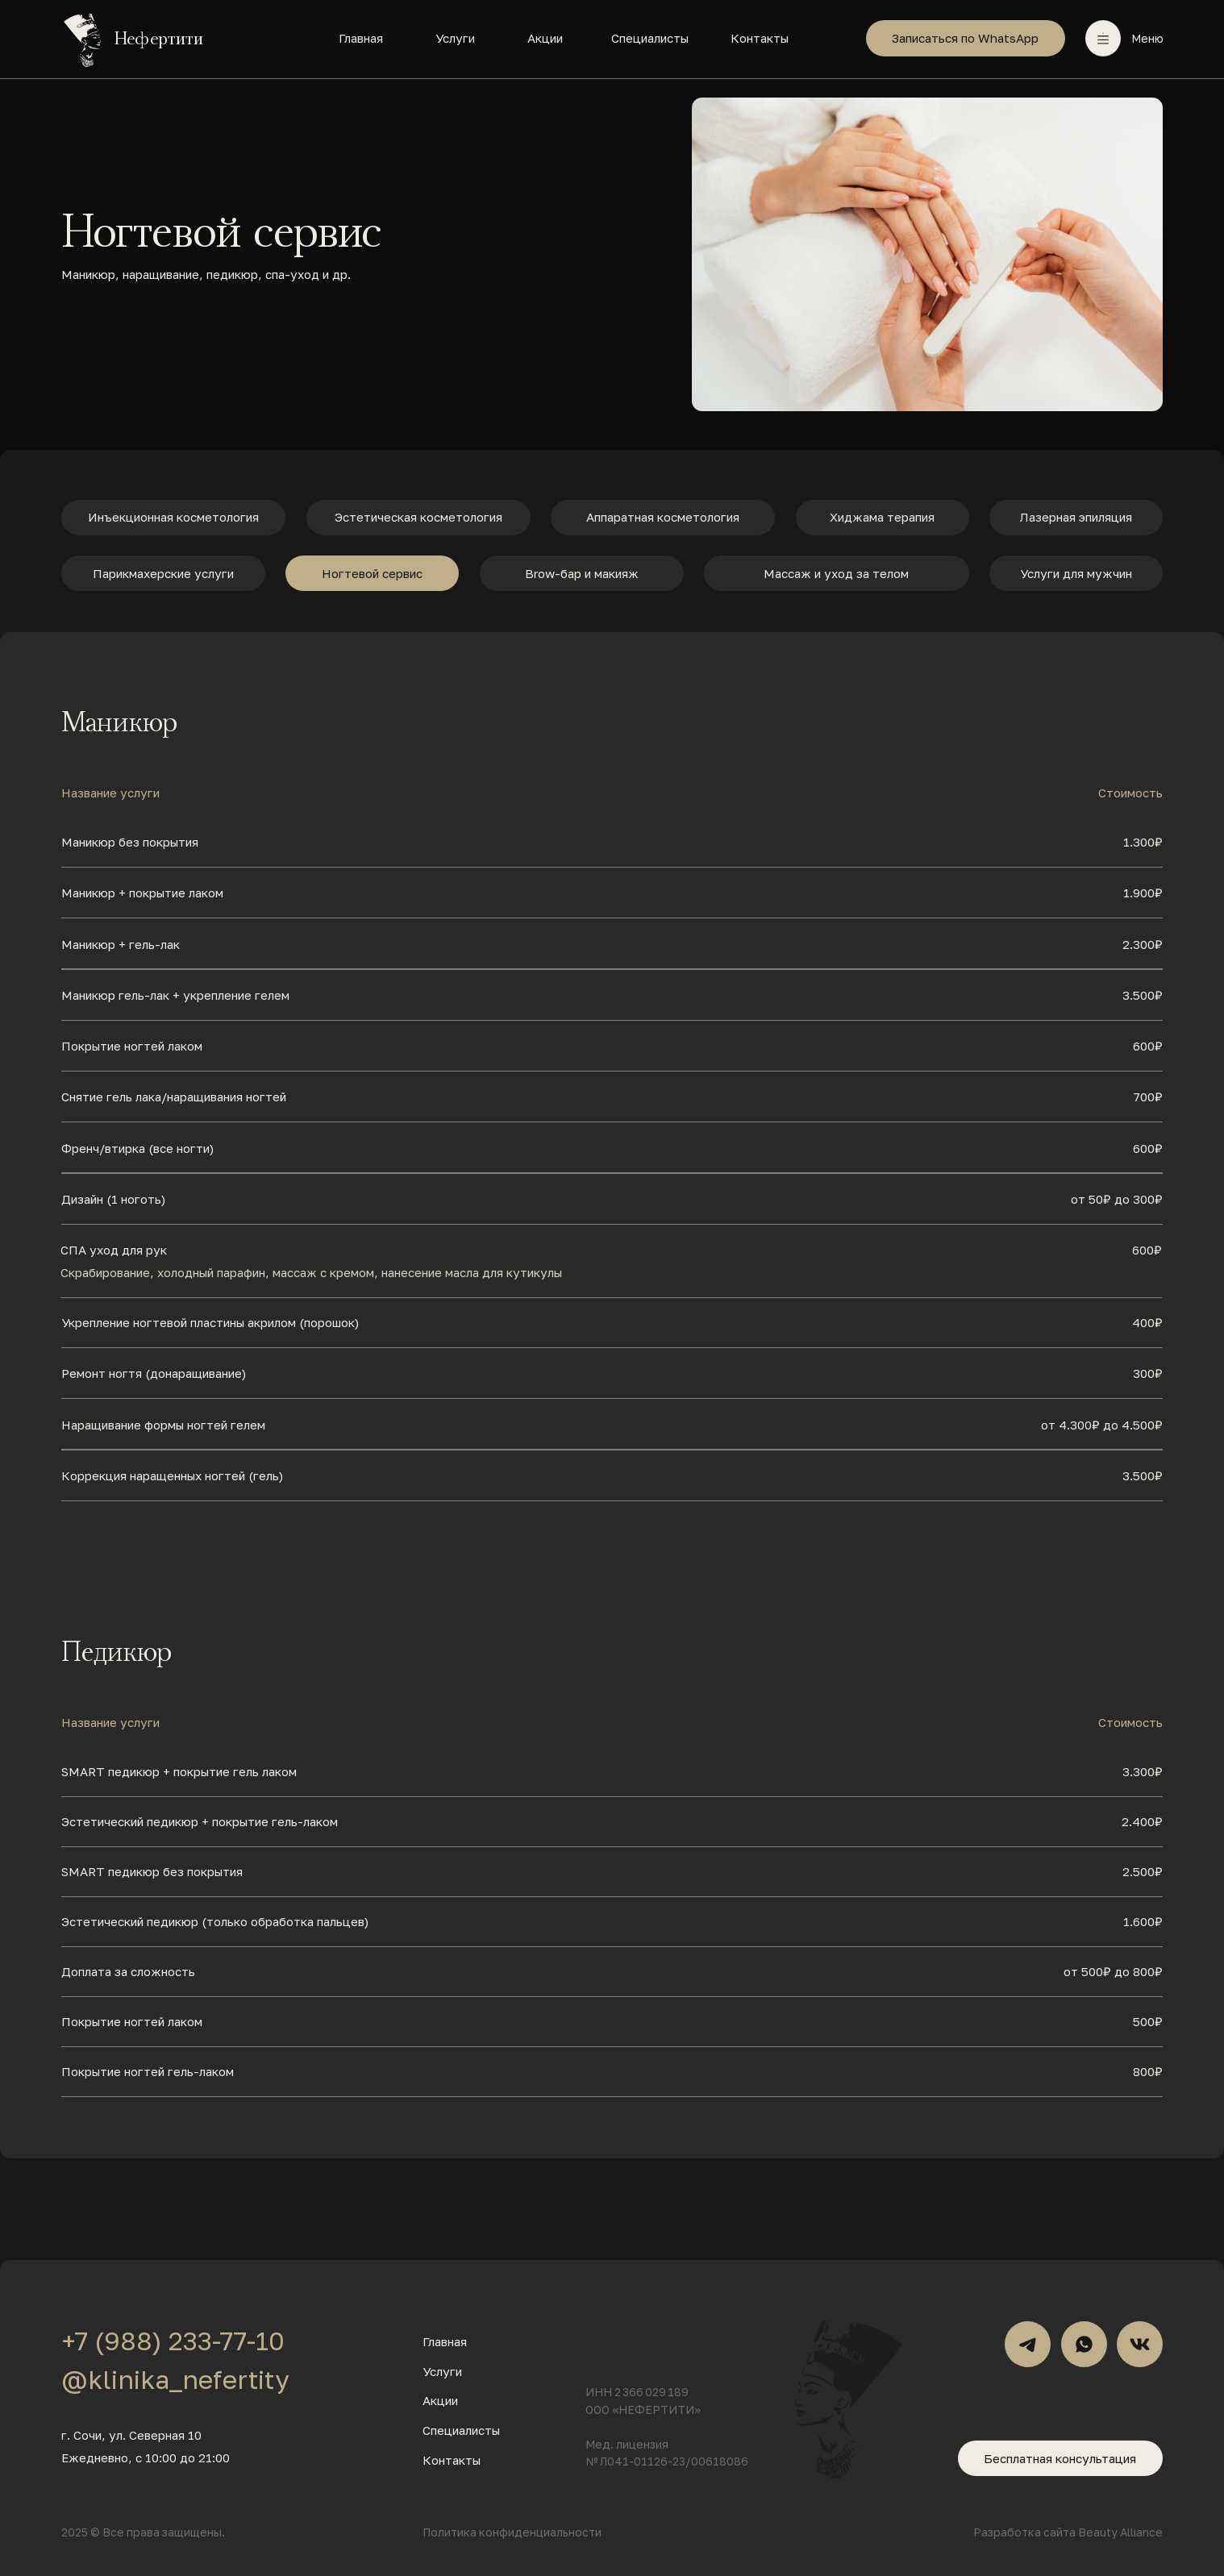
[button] (1103, 38)
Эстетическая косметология (418, 517)
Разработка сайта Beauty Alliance (1068, 2532)
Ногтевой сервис (372, 573)
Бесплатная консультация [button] (1060, 2458)
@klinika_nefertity (175, 2379)
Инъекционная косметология (173, 517)
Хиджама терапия (882, 517)
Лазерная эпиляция (1076, 517)
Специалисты (650, 38)
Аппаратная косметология (662, 517)
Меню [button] (1147, 38)
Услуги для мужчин (1076, 573)
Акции (545, 38)
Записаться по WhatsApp (965, 38)
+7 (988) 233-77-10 (173, 2340)
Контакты (760, 38)
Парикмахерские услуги (163, 573)
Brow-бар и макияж (582, 573)
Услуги (455, 38)
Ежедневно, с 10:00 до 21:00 (145, 2457)
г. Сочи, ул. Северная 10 (131, 2435)
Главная (361, 38)
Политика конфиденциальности (512, 2532)
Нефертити (158, 39)
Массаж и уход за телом (836, 573)
